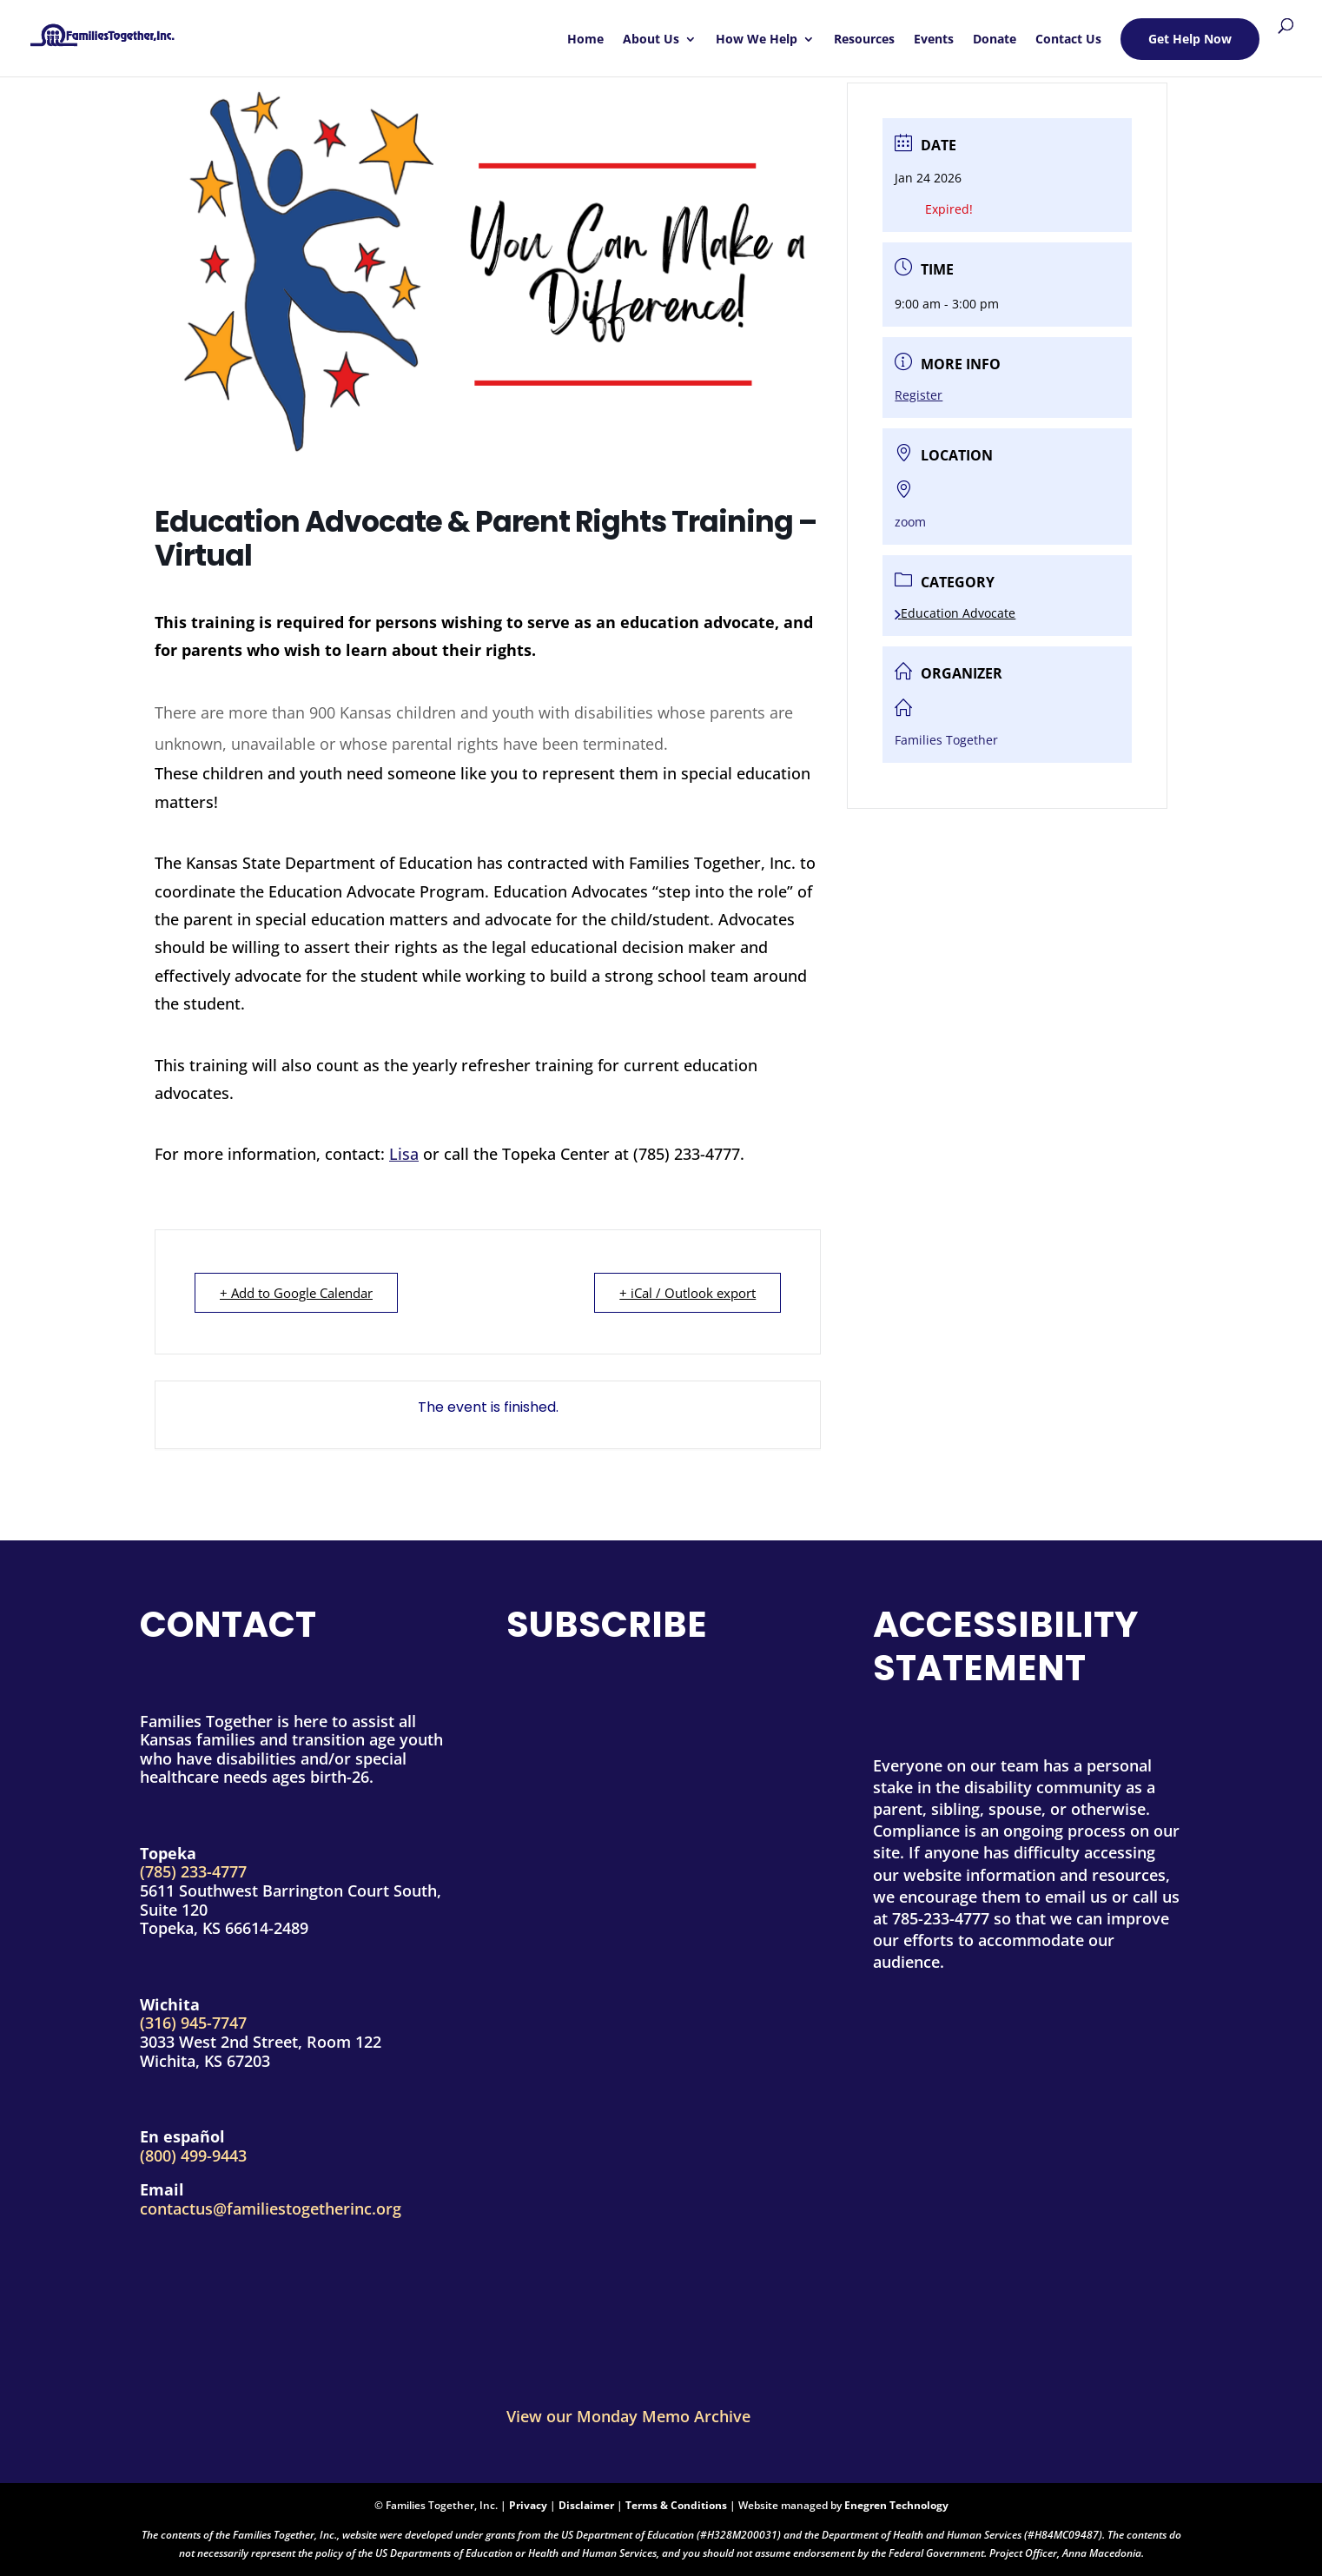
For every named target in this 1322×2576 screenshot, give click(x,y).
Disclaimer (586, 2505)
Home (585, 40)
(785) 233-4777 (193, 1871)
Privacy (528, 2505)
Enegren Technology (896, 2505)
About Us (651, 40)
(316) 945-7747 (193, 2022)
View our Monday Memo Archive (628, 2416)
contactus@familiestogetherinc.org (270, 2208)
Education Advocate (955, 613)
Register (918, 395)
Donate (994, 40)
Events (934, 40)
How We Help (756, 40)
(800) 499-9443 (193, 2155)
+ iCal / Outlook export (687, 1292)
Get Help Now (1190, 38)
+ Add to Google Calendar (296, 1292)
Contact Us (1068, 40)
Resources (864, 40)
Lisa (404, 1153)
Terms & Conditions (676, 2505)
